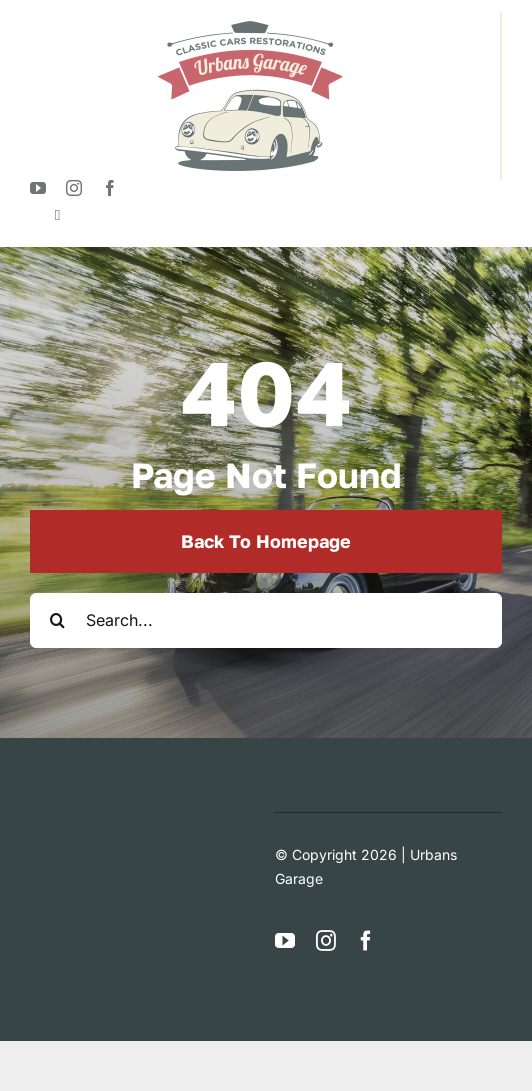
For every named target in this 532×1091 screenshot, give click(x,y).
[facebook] (110, 188)
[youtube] (38, 188)
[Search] (57, 620)
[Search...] (266, 620)
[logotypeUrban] (250, 20)
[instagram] (74, 188)
